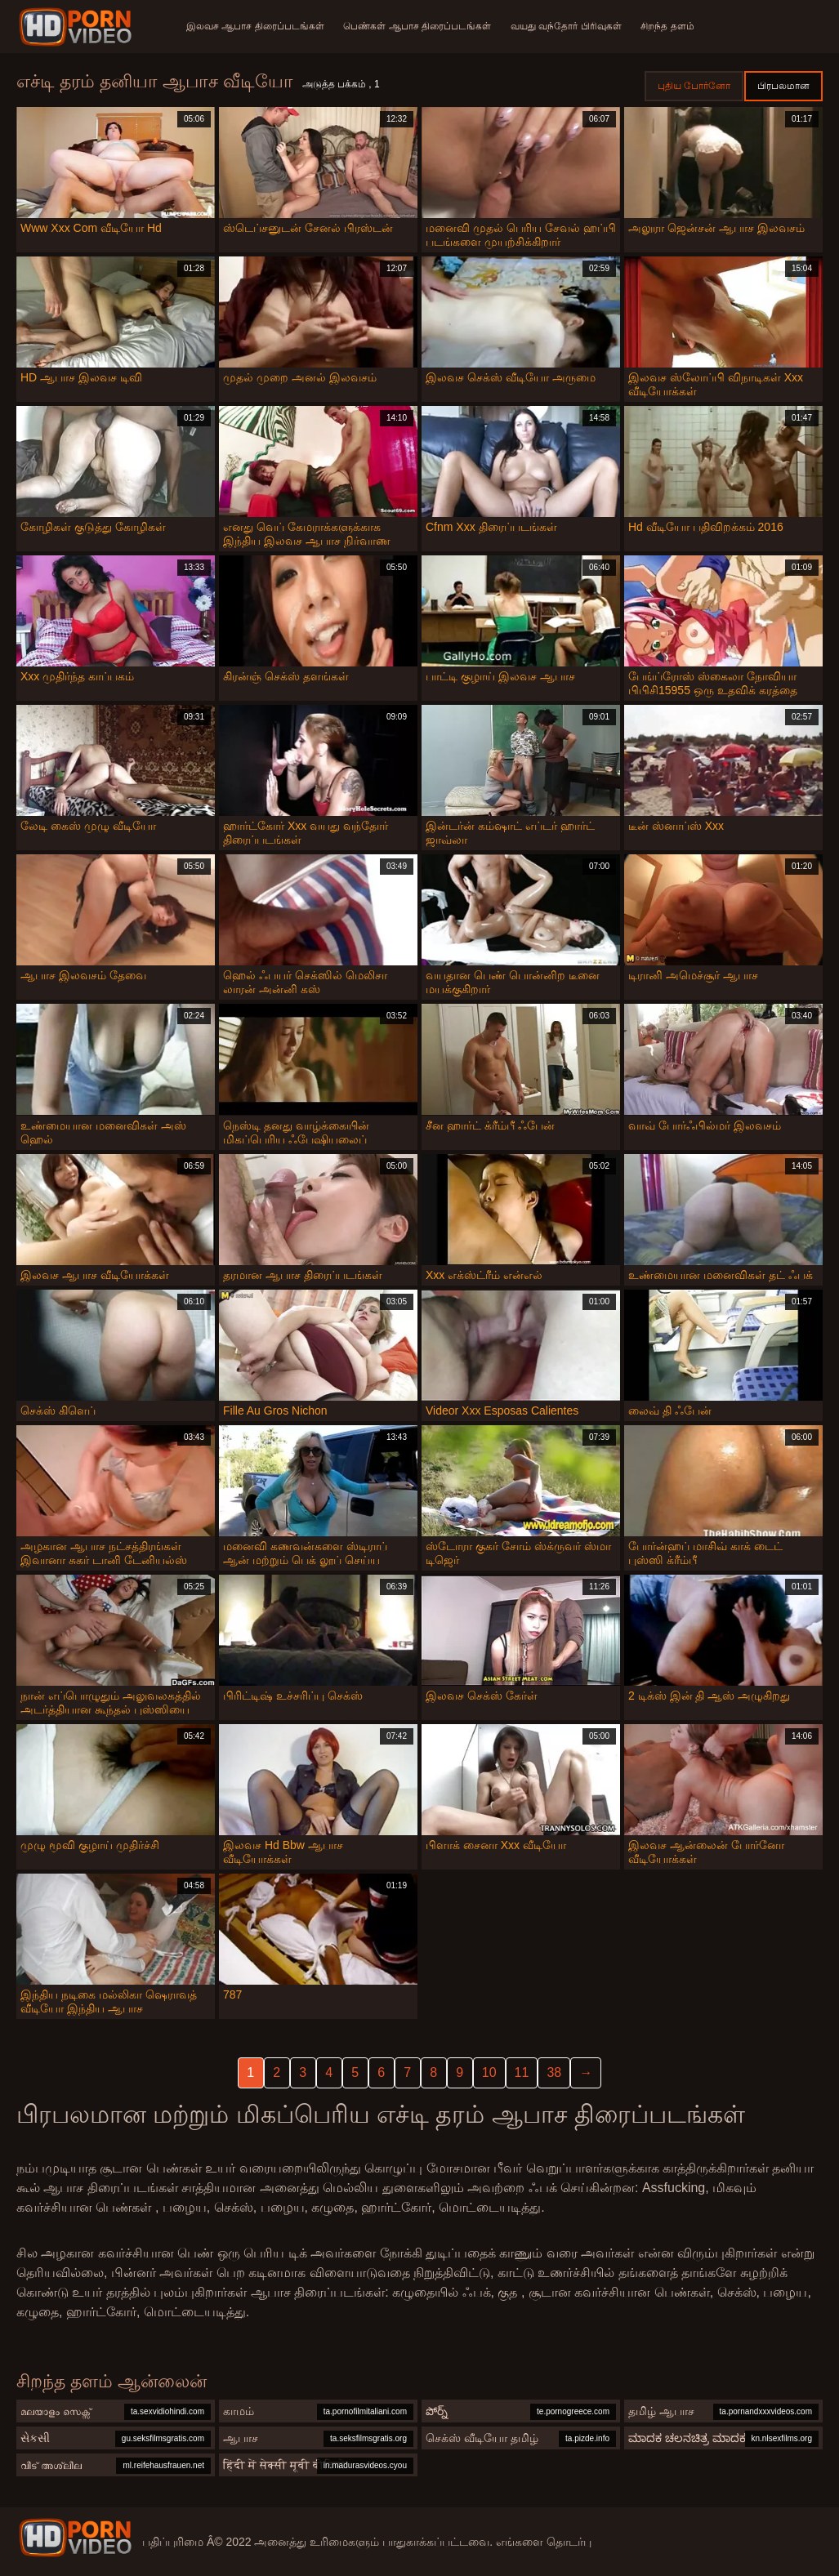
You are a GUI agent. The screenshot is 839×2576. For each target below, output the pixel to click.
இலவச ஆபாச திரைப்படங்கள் (255, 26)
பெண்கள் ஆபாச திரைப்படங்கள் (418, 26)
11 (522, 2072)
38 (554, 2072)
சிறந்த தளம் (667, 26)
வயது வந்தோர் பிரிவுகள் (566, 26)
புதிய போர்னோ (694, 85)
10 (489, 2072)
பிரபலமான (783, 85)
